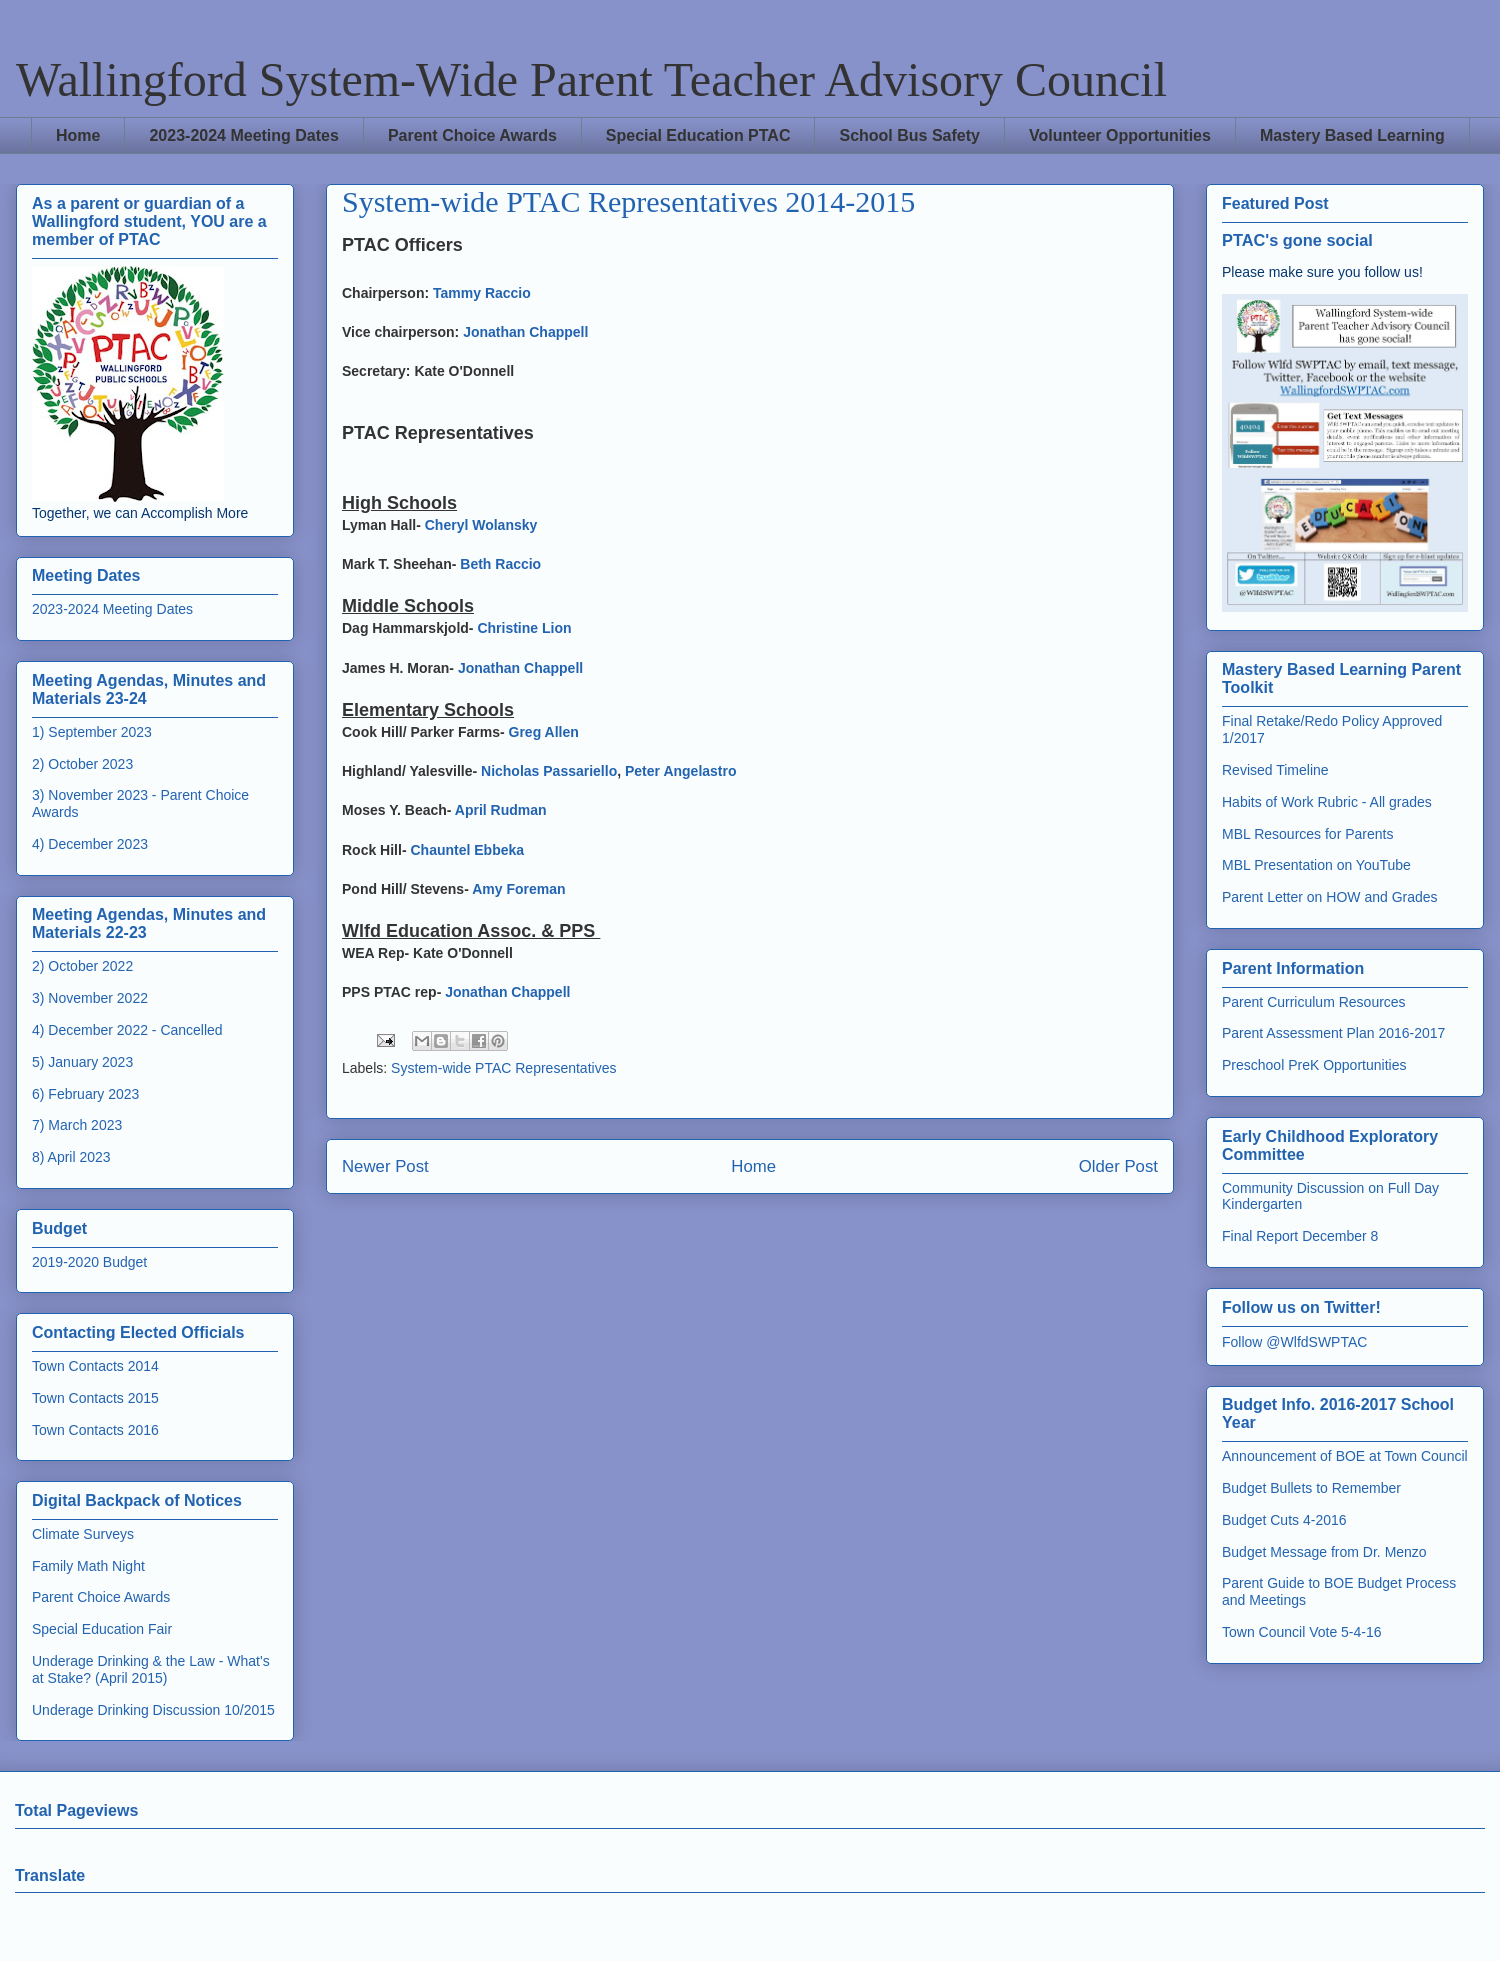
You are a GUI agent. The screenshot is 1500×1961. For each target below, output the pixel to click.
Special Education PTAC (698, 135)
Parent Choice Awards (472, 135)
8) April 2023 (71, 1157)
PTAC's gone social (1297, 240)
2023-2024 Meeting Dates (243, 135)
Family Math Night (88, 1566)
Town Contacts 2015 (95, 1398)
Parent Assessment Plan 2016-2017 (1333, 1033)
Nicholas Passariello (549, 771)
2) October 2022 (82, 966)
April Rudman (501, 810)
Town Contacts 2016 (95, 1430)
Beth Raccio (500, 564)
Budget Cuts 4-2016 (1284, 1520)
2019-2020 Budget (89, 1262)
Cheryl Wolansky (481, 525)
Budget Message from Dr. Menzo (1324, 1552)
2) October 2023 (82, 764)
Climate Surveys (83, 1534)
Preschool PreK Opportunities (1314, 1065)
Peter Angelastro (681, 771)
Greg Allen (544, 732)
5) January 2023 (82, 1062)
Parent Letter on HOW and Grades (1330, 897)
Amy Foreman (518, 889)
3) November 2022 (90, 998)
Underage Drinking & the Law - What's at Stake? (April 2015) (151, 1669)
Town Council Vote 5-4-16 (1302, 1632)
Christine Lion (524, 628)
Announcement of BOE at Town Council (1345, 1456)
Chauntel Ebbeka (467, 850)
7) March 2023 (77, 1125)
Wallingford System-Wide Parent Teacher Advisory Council (591, 79)
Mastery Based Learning (1352, 135)
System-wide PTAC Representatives (503, 1068)
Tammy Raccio (482, 293)
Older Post (1118, 1166)
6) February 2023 (85, 1094)
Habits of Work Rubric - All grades (1327, 802)
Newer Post (385, 1166)
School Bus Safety (909, 135)
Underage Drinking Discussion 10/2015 (153, 1710)
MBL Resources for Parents (1307, 834)
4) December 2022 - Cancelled (127, 1030)
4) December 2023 (90, 844)
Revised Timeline (1275, 770)
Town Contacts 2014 (95, 1366)
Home (78, 135)
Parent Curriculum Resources (1314, 1002)
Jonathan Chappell (525, 332)
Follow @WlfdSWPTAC (1294, 1342)
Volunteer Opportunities (1120, 135)
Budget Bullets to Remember (1311, 1488)
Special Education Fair (102, 1629)
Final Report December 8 (1300, 1236)
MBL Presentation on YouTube (1316, 865)
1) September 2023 (92, 732)
